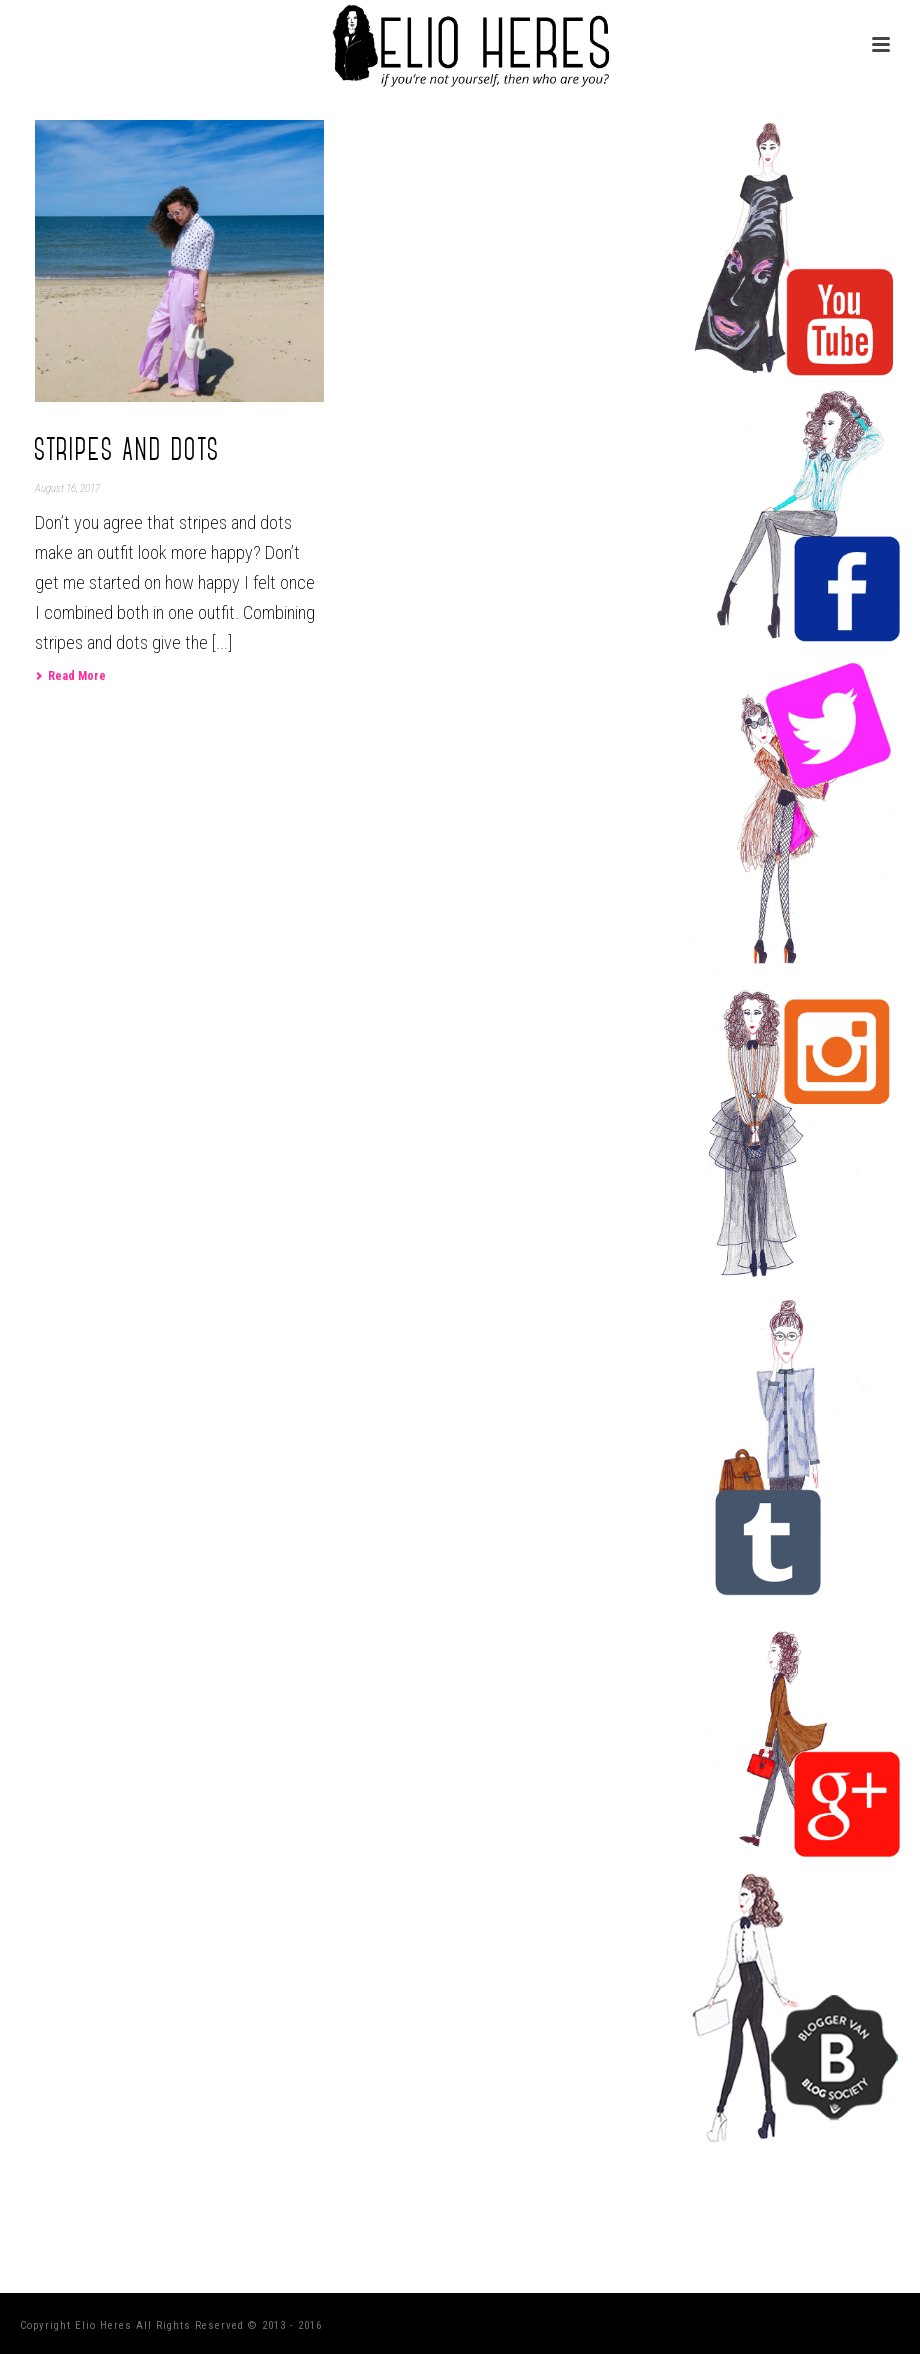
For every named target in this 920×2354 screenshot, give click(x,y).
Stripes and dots (127, 450)
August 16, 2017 (67, 488)
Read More (70, 676)
